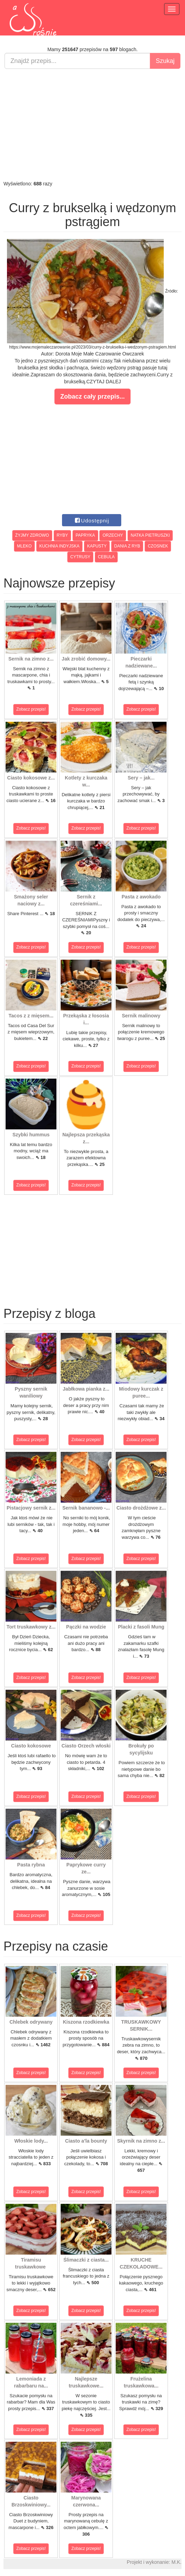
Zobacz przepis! (31, 709)
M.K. (176, 2562)
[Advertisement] (92, 124)
